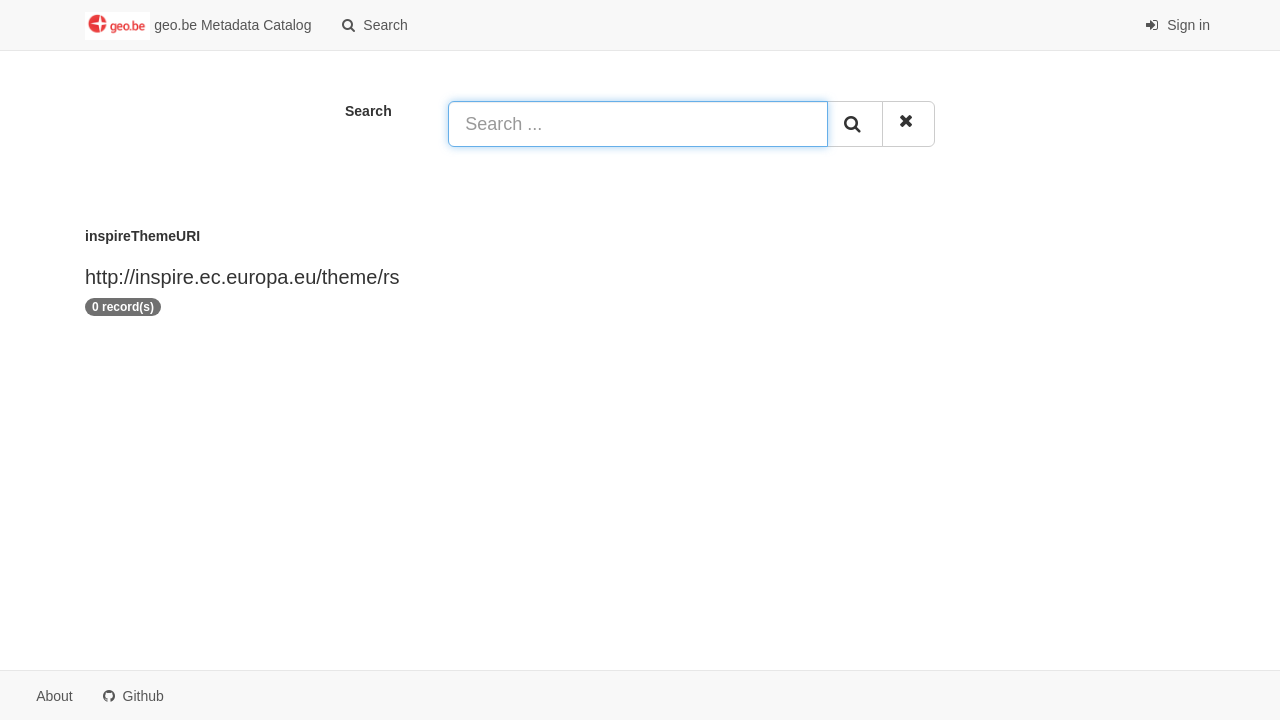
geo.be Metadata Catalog (198, 26)
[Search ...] (638, 124)
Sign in (1177, 25)
